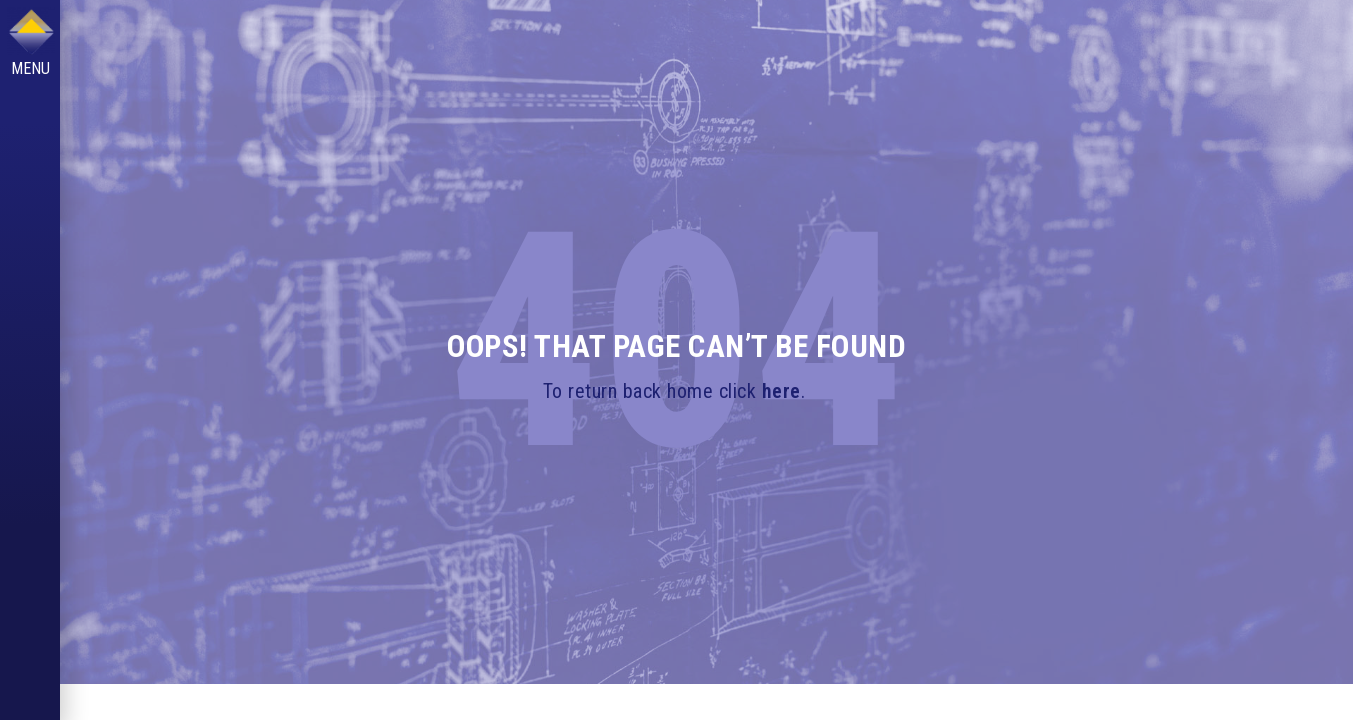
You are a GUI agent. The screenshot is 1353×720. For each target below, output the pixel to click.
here (781, 391)
